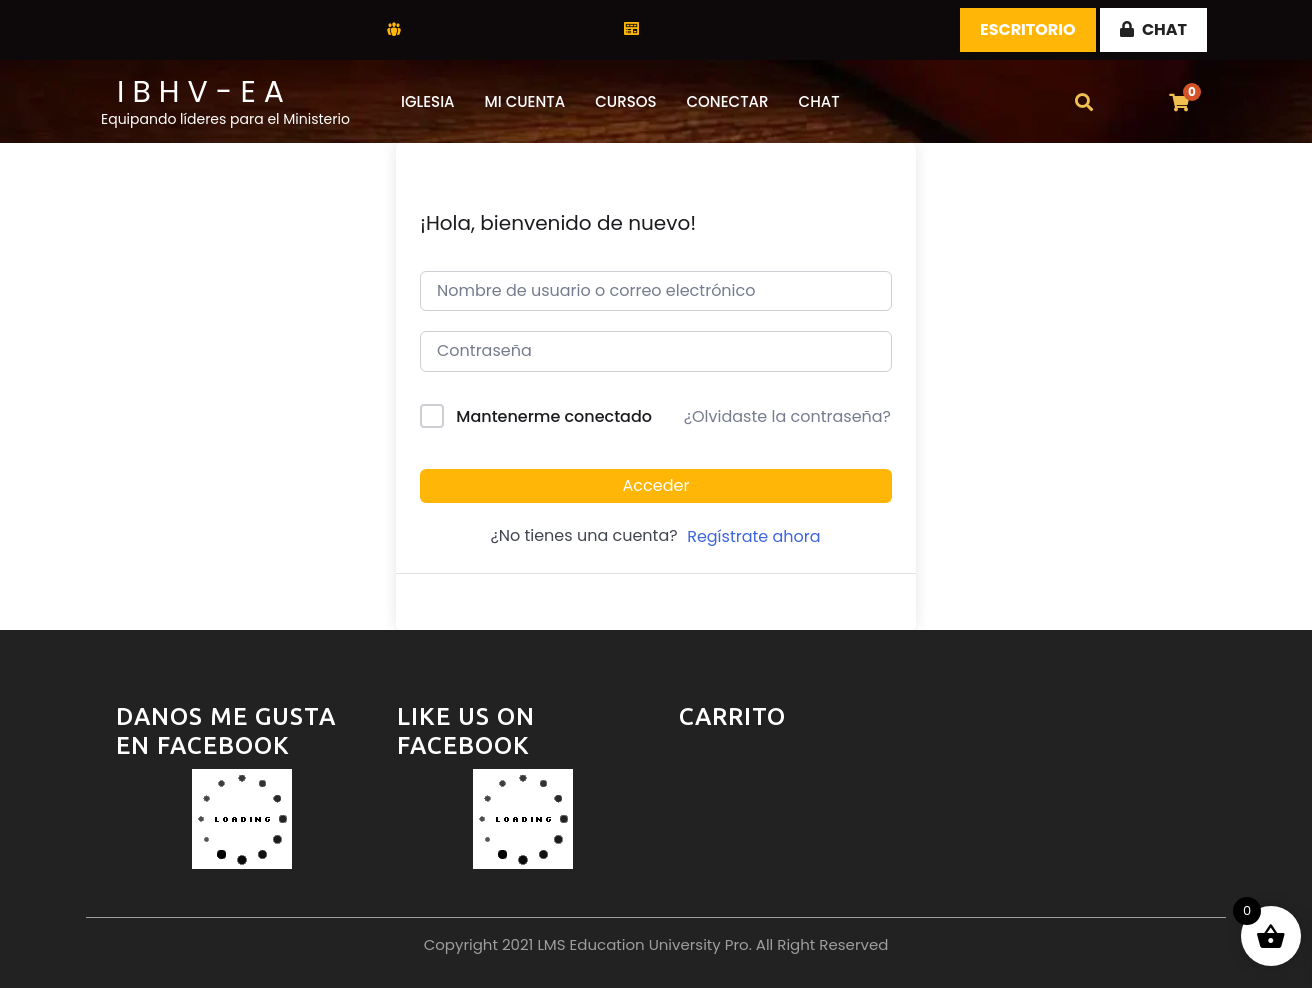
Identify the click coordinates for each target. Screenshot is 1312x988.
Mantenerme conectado (554, 416)
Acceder (656, 485)
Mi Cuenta (525, 101)
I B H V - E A (200, 92)
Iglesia (428, 101)
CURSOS (625, 101)
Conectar (728, 101)
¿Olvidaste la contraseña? (787, 416)
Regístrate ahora (753, 536)
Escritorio (1028, 29)
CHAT (1153, 29)
